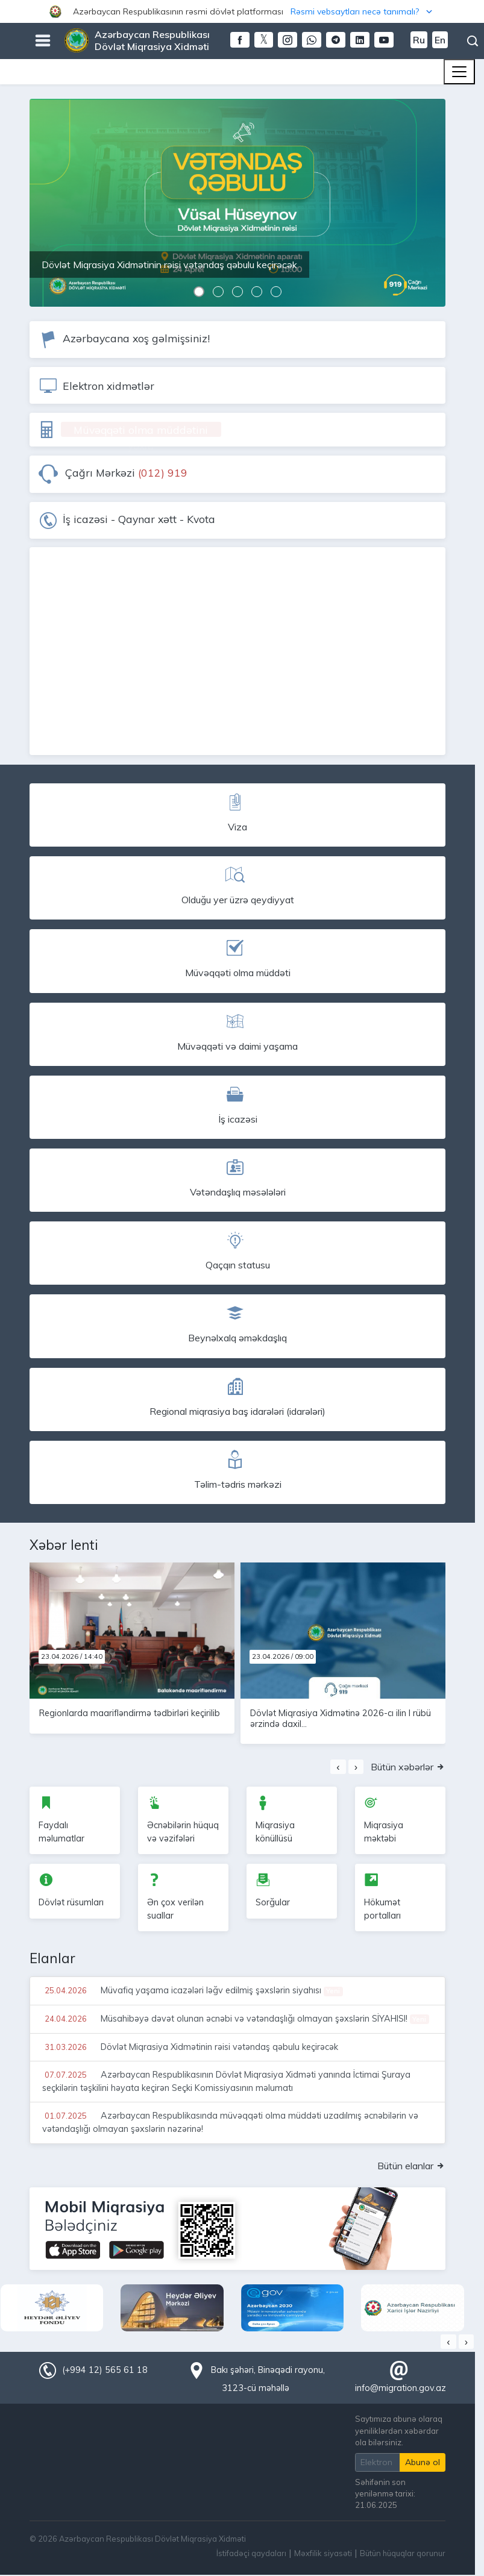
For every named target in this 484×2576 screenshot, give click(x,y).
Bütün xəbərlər (408, 1767)
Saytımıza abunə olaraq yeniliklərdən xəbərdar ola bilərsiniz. (398, 2430)
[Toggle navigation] (459, 71)
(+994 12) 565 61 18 (105, 2369)
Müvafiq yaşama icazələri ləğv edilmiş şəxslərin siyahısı (192, 1990)
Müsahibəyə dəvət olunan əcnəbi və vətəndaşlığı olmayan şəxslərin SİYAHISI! (235, 2019)
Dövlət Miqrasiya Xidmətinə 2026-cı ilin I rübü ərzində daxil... (340, 1718)
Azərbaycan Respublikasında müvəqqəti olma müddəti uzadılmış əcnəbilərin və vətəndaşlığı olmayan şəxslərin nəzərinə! (230, 2122)
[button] (242, 11)
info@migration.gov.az (400, 2388)
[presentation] (337, 1767)
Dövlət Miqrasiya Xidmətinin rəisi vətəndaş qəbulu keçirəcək (190, 2047)
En (440, 40)
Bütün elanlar (411, 2166)
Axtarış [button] (472, 41)
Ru (419, 40)
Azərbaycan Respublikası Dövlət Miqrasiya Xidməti (152, 40)
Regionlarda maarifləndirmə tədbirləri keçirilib (129, 1713)
